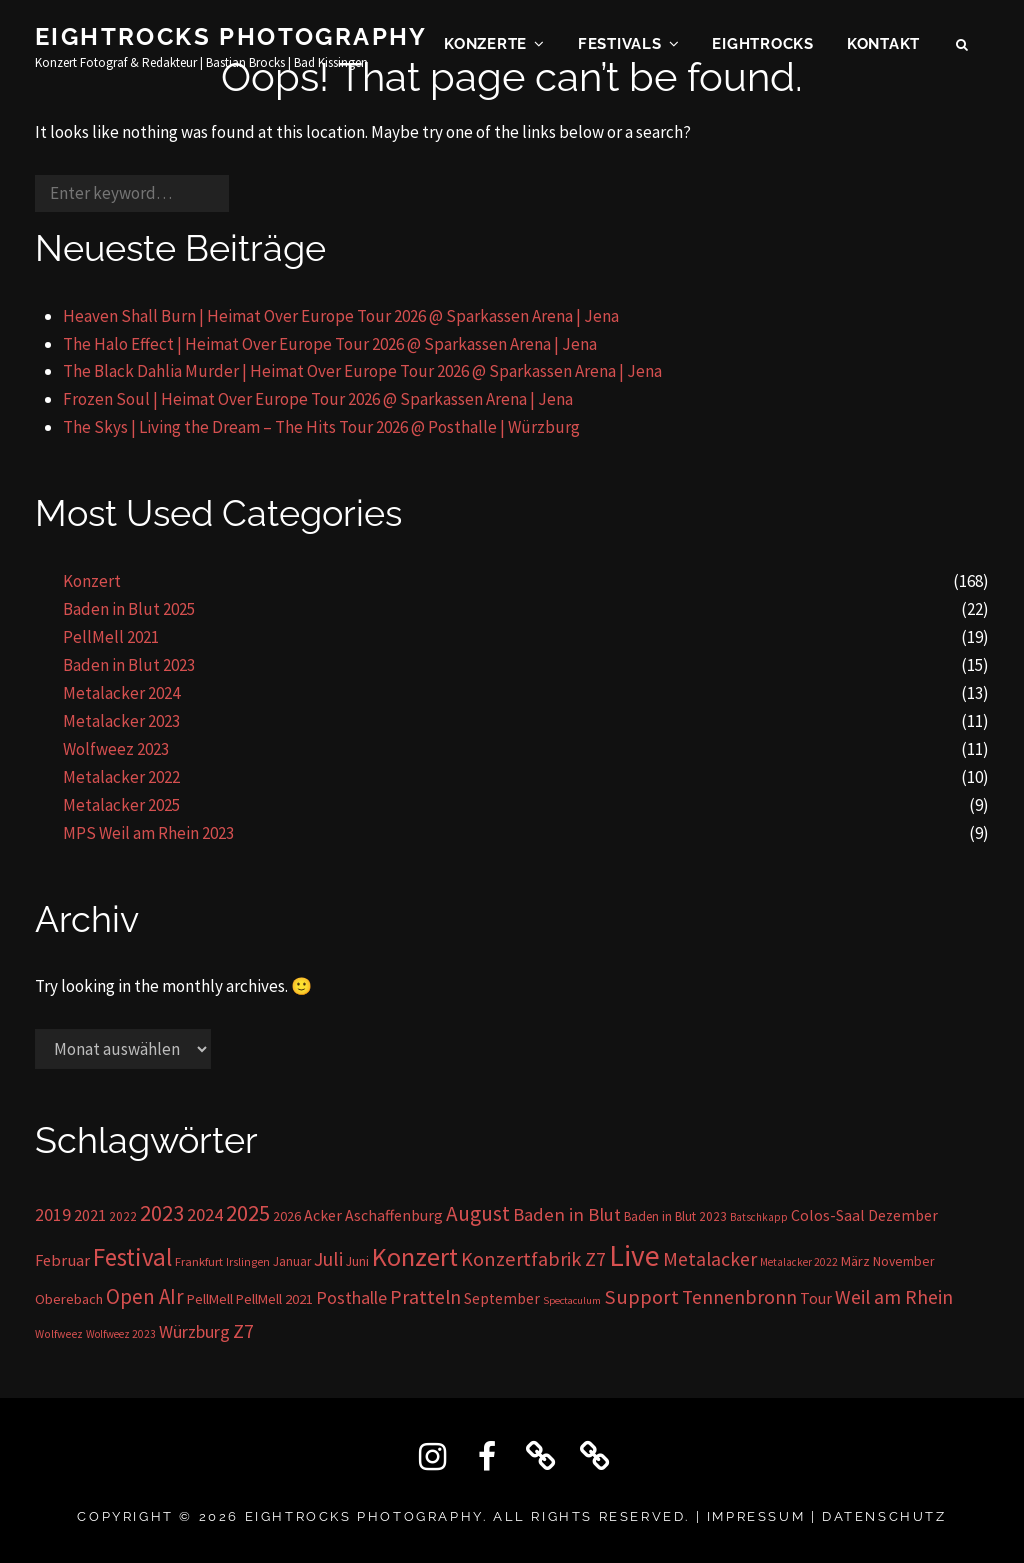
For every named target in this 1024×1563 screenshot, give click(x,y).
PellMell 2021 (111, 637)
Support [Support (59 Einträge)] (641, 1297)
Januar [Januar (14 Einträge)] (292, 1261)
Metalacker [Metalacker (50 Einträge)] (710, 1259)
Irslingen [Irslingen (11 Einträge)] (248, 1262)
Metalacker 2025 (121, 805)
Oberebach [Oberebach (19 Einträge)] (69, 1299)
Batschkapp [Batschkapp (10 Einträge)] (759, 1217)
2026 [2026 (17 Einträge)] (287, 1216)
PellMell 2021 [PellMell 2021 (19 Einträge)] (274, 1299)
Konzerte (485, 46)
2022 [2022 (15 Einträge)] (123, 1216)
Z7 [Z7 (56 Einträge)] (243, 1331)
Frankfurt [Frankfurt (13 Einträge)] (199, 1261)
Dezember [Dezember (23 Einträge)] (903, 1215)
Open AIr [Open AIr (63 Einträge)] (145, 1296)
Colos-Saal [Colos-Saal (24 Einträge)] (828, 1215)
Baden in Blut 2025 (129, 609)
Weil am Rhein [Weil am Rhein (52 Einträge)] (894, 1297)
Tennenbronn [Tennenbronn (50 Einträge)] (739, 1297)
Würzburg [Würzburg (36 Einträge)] (194, 1331)
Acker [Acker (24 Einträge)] (323, 1215)
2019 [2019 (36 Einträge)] (53, 1214)
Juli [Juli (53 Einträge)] (328, 1258)
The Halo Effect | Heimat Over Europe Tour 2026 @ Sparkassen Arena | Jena (330, 344)
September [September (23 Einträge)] (502, 1298)
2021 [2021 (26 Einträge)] (90, 1215)
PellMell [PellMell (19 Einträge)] (210, 1299)
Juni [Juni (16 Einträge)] (357, 1261)
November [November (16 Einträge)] (903, 1261)
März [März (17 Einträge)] (855, 1261)
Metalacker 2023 (121, 721)
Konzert (92, 581)
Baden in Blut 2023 (129, 665)
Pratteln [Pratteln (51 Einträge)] (425, 1297)
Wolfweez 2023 (116, 749)
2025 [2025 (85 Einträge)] (248, 1213)
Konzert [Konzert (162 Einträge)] (415, 1256)
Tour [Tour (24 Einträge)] (816, 1298)
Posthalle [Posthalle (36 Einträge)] (351, 1297)
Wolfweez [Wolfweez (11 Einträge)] (59, 1334)
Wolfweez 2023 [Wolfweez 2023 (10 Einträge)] (121, 1334)
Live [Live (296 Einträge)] (634, 1255)
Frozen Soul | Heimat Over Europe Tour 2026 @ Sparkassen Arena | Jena (318, 399)
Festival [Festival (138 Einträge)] (132, 1257)
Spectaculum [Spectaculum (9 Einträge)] (572, 1300)
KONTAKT (883, 46)
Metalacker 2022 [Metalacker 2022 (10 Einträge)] (799, 1262)
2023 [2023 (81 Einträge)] (162, 1213)
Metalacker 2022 (121, 777)
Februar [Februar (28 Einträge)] (62, 1260)
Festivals (620, 46)
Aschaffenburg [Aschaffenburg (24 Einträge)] (394, 1215)
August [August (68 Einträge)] (478, 1213)
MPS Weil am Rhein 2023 (148, 833)
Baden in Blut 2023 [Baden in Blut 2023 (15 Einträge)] (675, 1216)
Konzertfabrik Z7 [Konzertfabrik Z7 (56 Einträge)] (533, 1259)
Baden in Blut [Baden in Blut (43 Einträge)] (567, 1214)
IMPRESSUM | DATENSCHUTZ (827, 1516)
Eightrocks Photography (231, 38)
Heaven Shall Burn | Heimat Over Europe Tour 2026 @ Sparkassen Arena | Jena (341, 316)
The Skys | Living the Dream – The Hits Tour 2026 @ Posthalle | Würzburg (321, 427)
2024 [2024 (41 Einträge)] (205, 1214)
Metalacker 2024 (121, 693)
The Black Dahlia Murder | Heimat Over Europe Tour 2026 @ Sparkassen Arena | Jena (362, 371)
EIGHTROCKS (763, 46)
